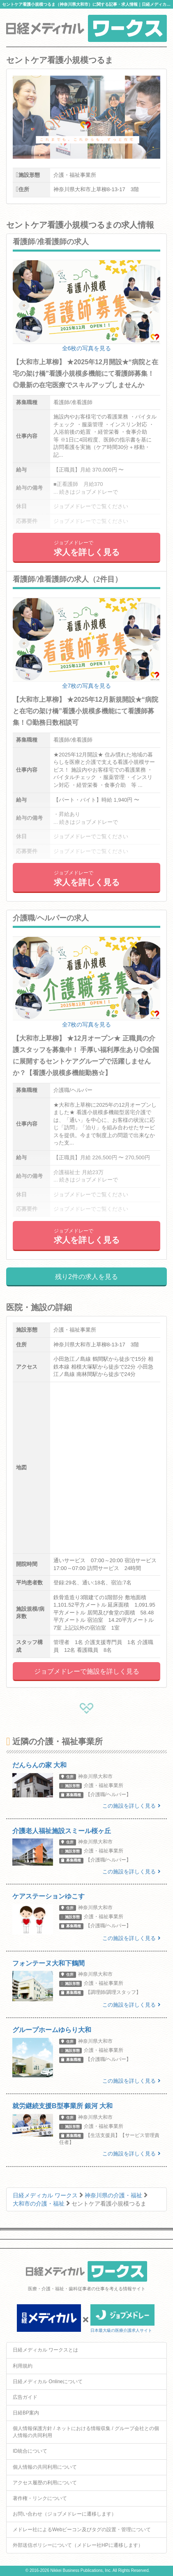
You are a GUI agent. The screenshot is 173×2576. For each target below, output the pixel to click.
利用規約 (22, 2366)
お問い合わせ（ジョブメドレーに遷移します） (64, 2514)
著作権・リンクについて (40, 2498)
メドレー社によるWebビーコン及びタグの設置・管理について (82, 2529)
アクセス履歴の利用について (45, 2483)
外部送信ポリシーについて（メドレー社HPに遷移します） (78, 2545)
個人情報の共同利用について (45, 2467)
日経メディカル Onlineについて (48, 2381)
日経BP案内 (26, 2413)
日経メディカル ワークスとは (45, 2350)
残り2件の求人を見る (86, 1276)
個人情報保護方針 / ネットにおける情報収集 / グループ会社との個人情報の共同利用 (86, 2432)
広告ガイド (25, 2397)
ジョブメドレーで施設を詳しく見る (86, 1671)
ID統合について (30, 2451)
